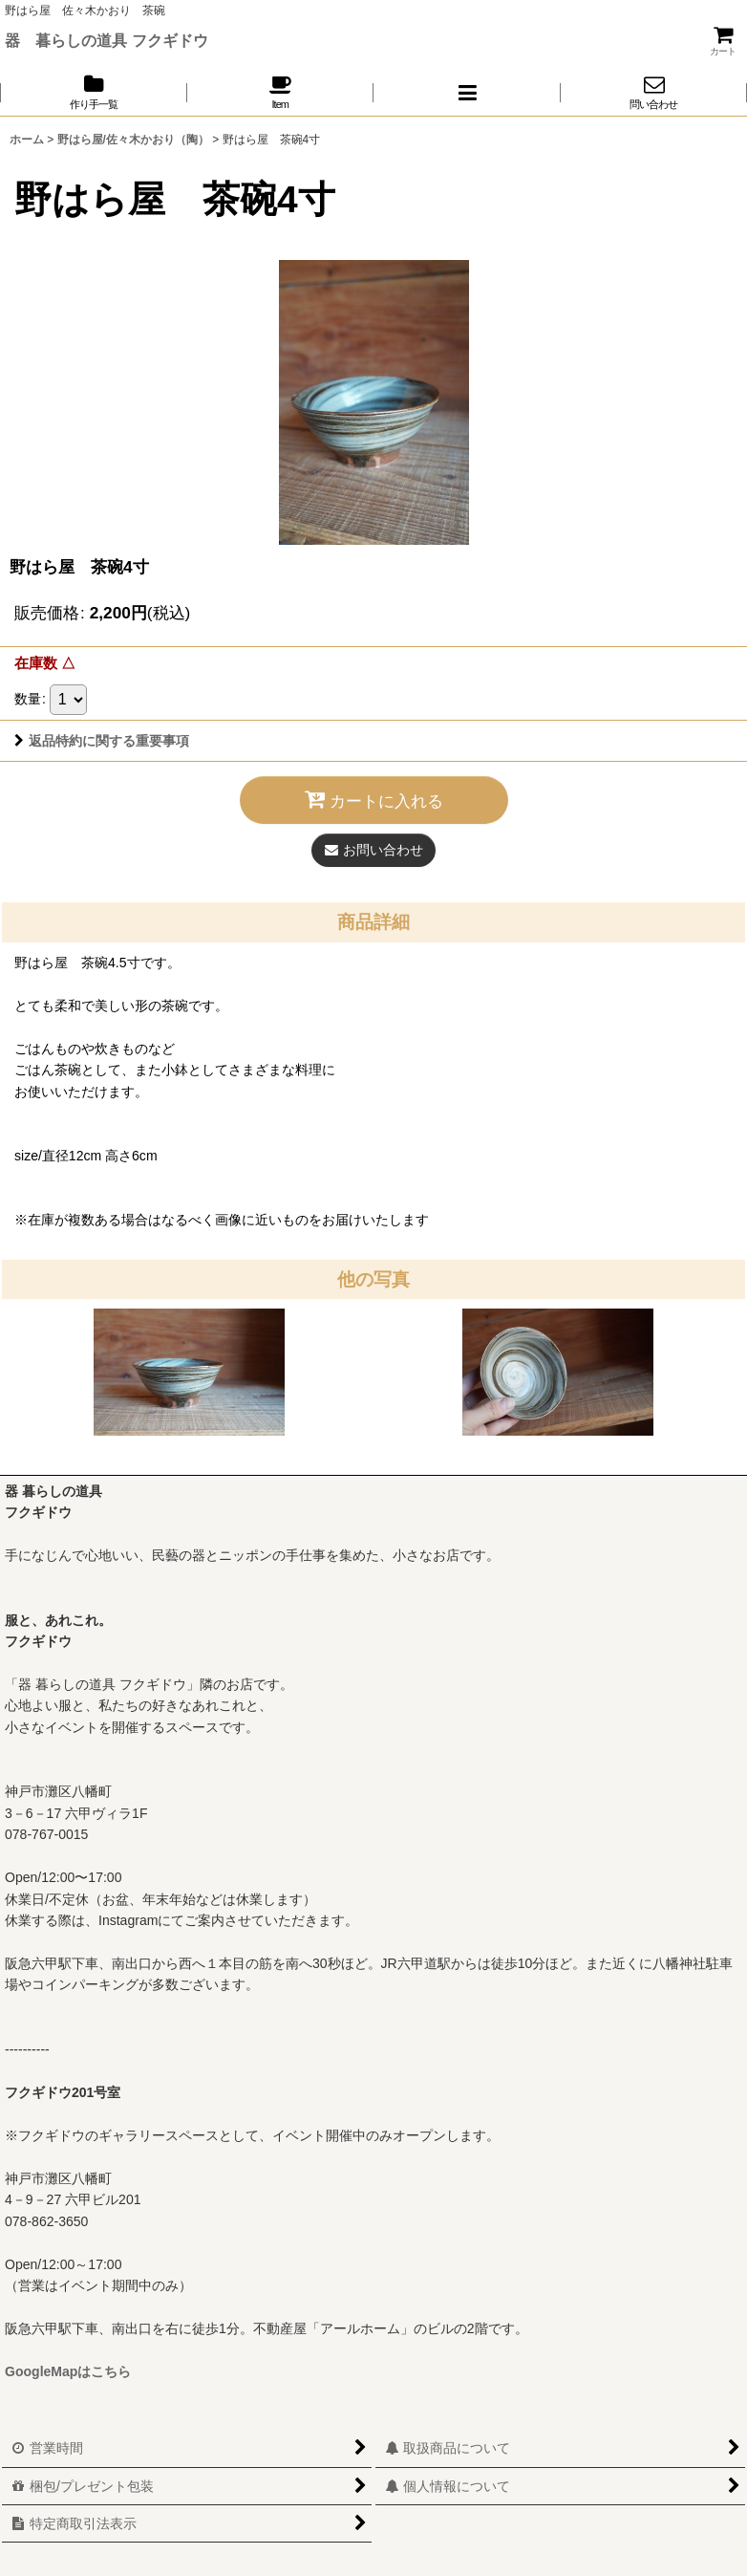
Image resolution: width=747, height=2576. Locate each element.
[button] (467, 92)
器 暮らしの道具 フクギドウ (106, 40)
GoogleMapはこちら (68, 2371)
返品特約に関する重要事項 (101, 740)
